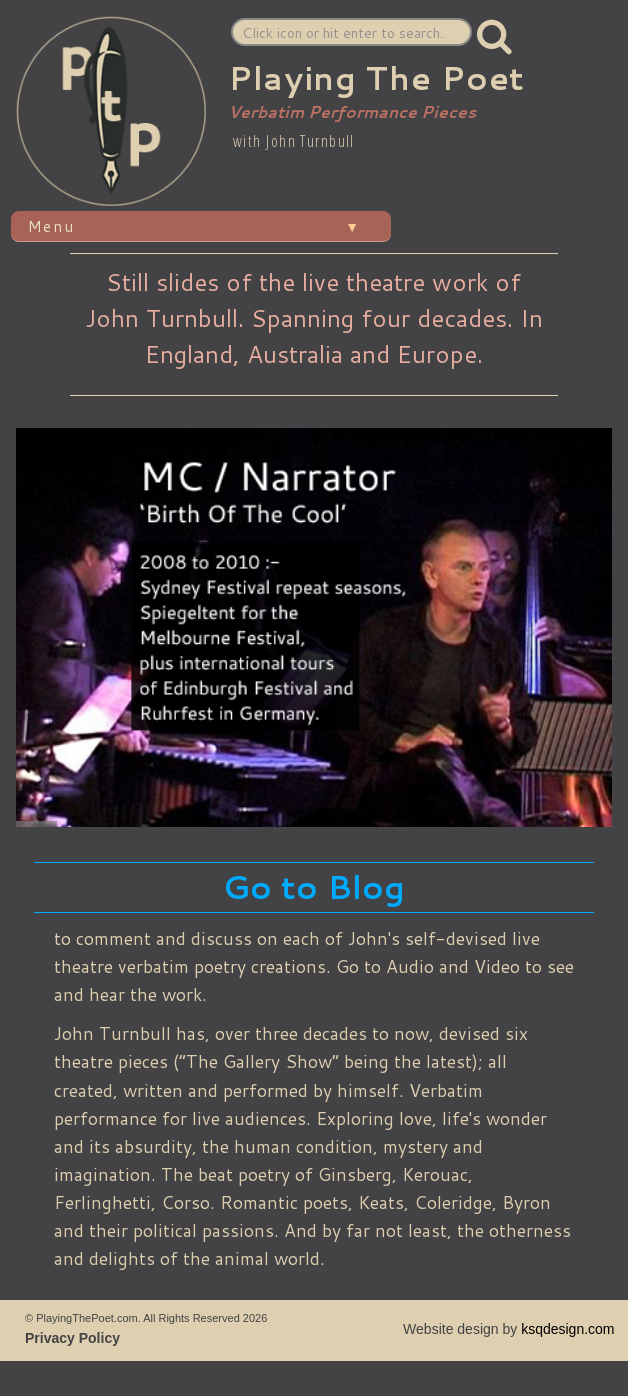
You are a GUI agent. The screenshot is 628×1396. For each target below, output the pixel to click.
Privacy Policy (72, 1338)
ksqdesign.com (567, 1329)
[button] (495, 36)
